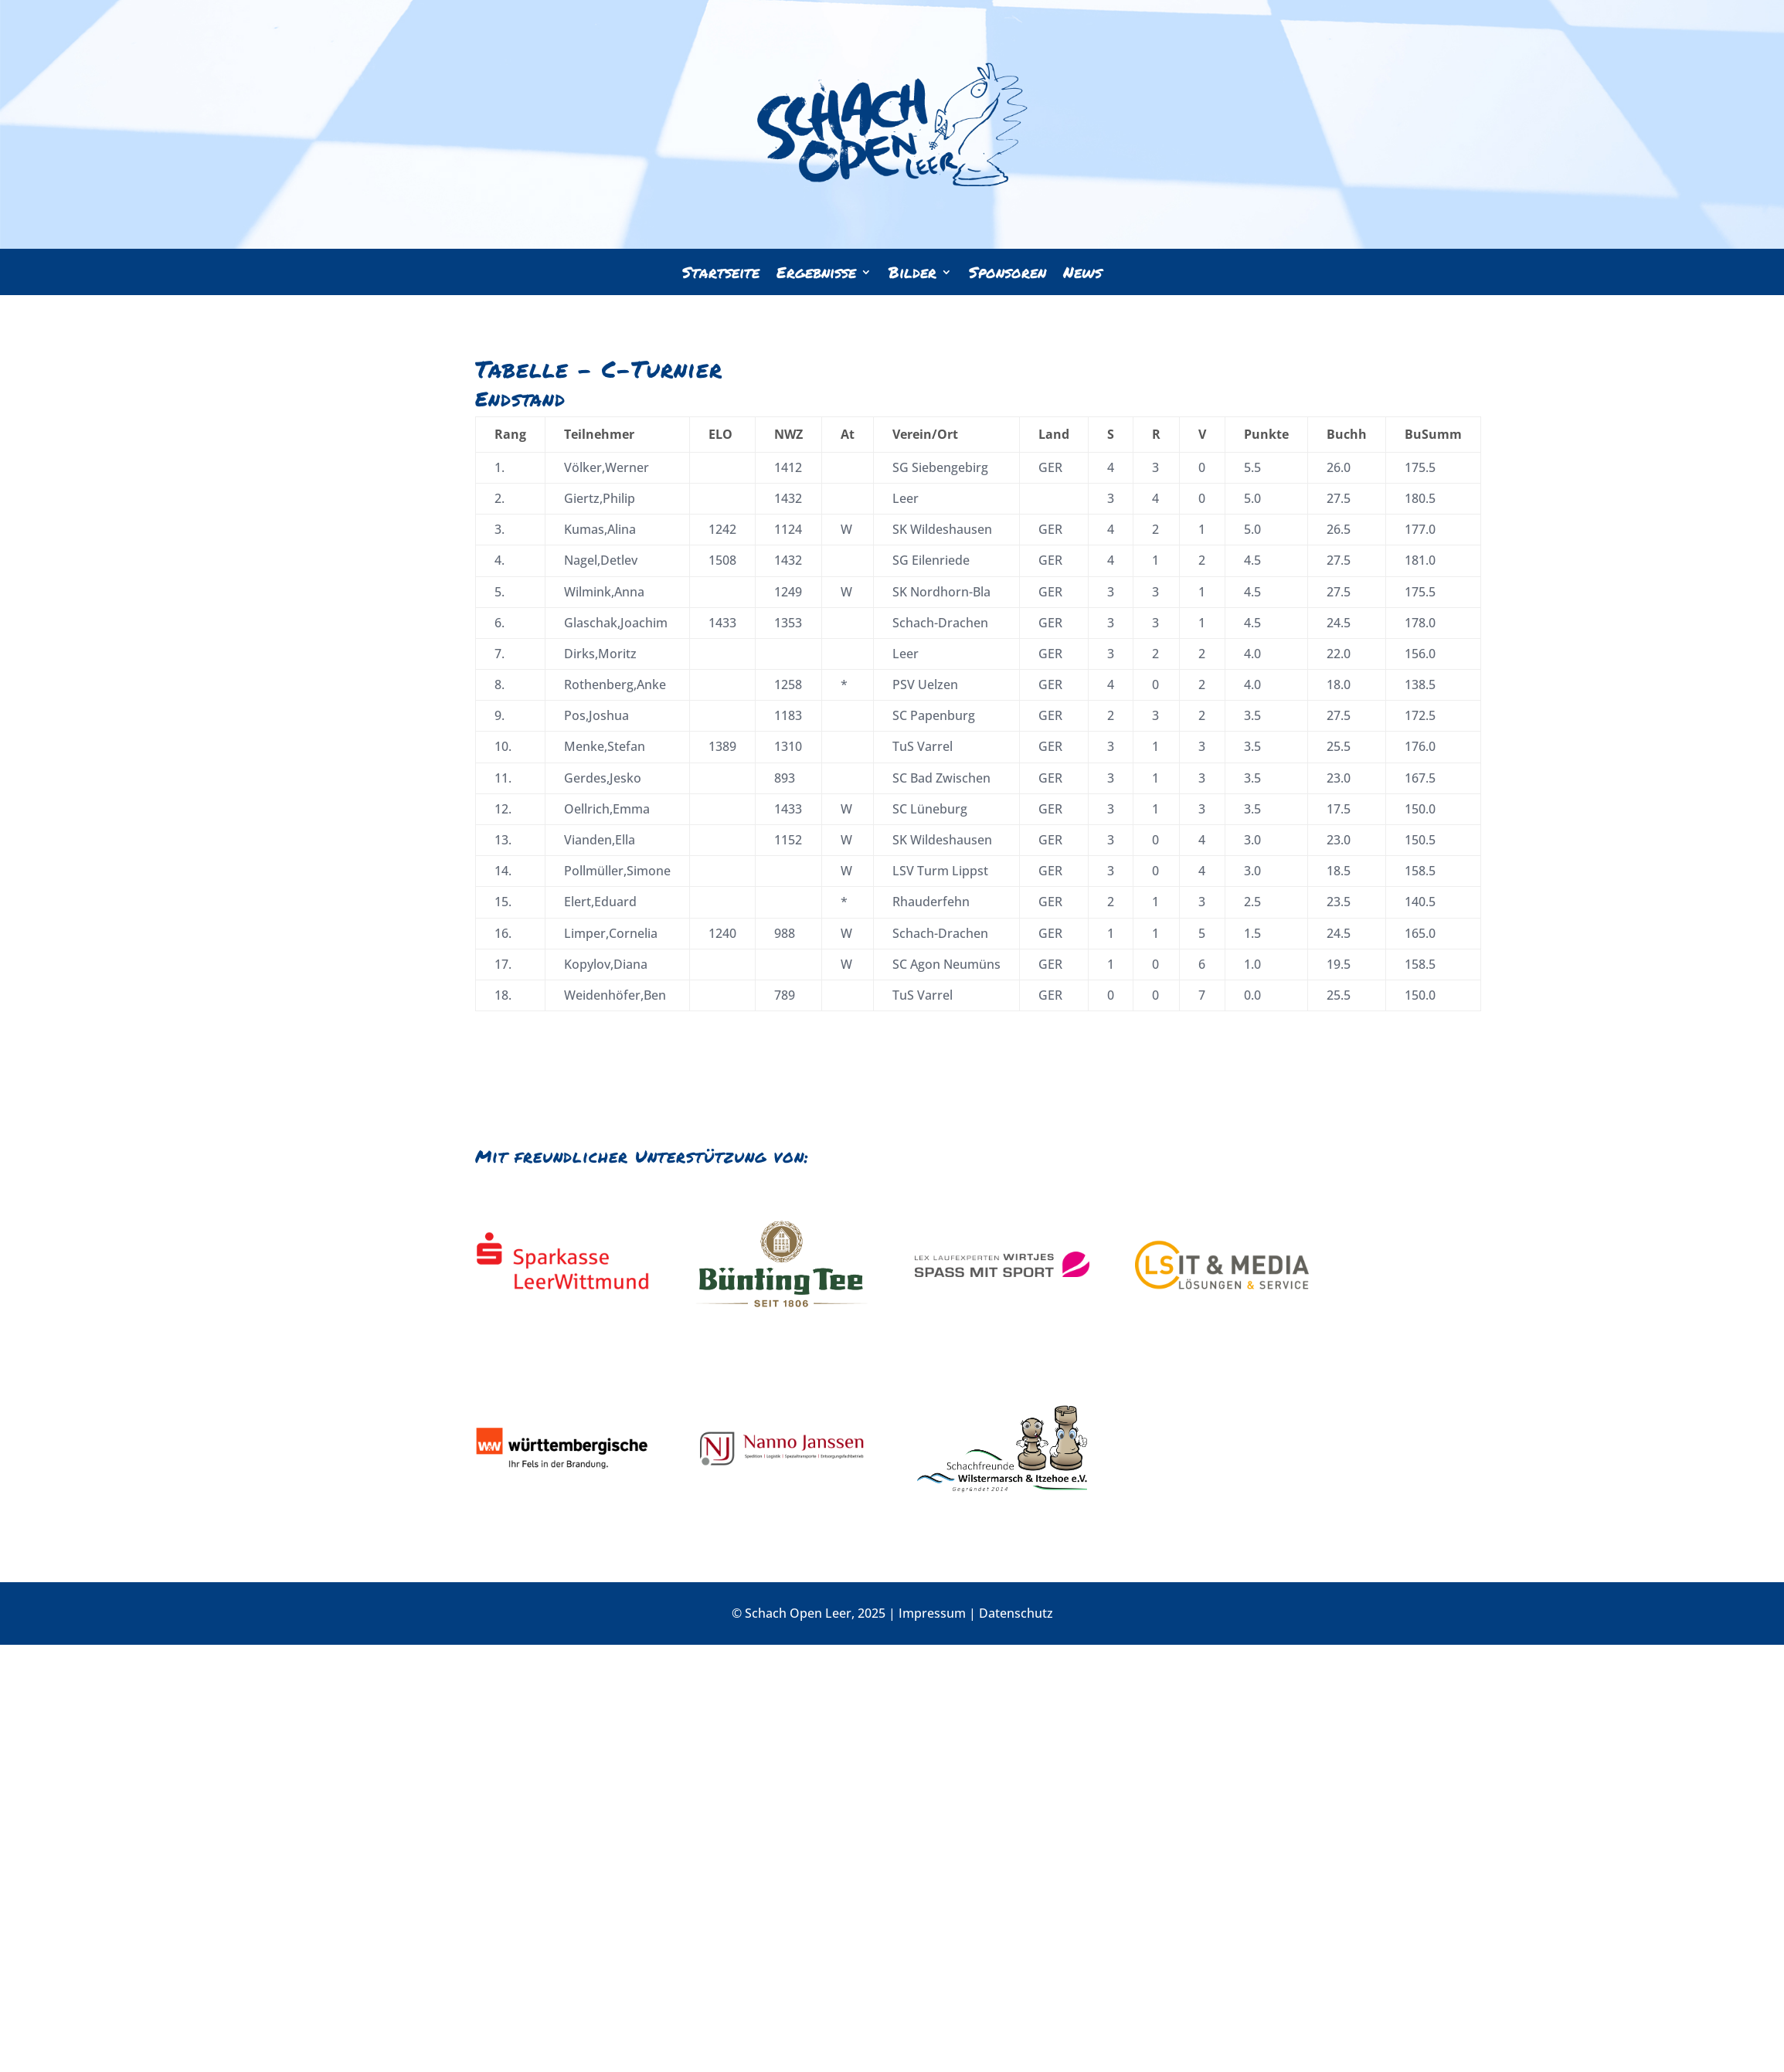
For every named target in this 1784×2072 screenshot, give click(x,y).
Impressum (932, 1613)
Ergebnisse (816, 275)
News (1082, 275)
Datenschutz (1016, 1613)
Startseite (720, 275)
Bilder (912, 275)
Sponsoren (1007, 275)
